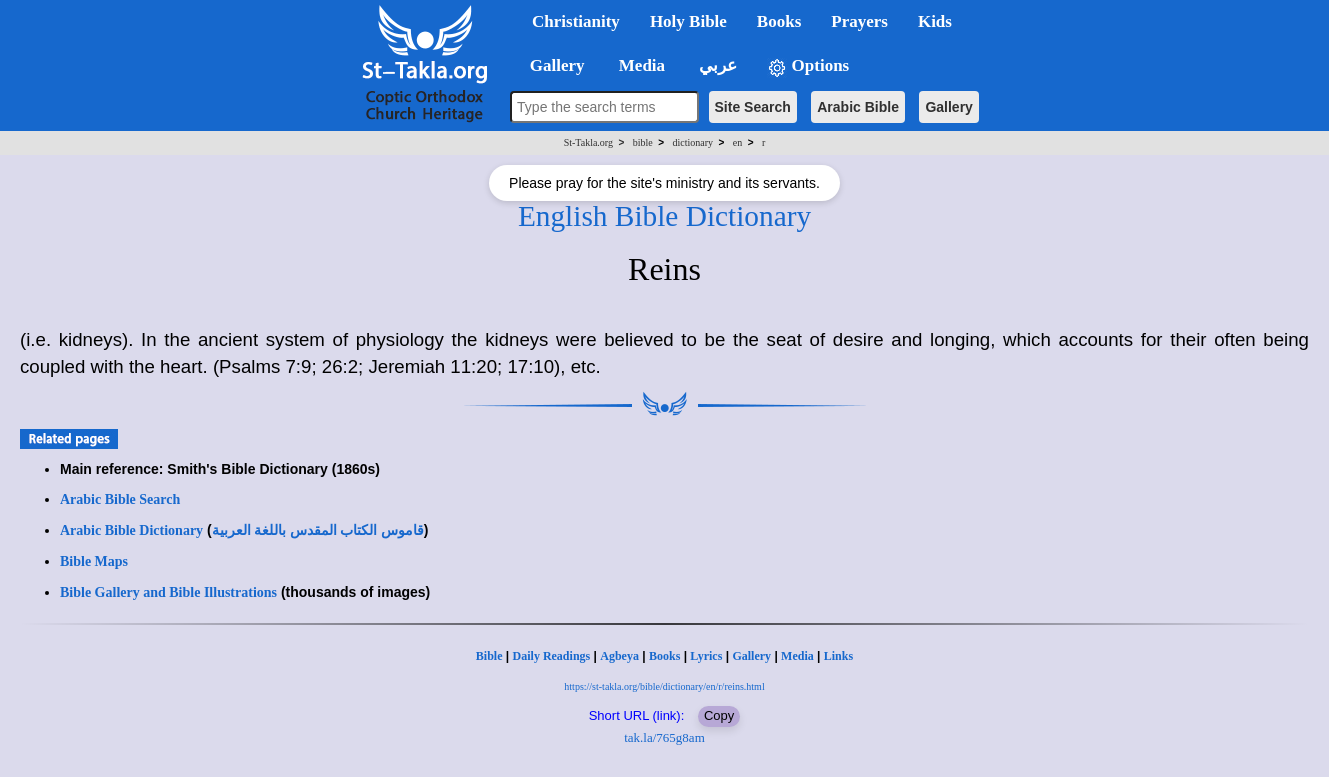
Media (797, 656)
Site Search (753, 107)
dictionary (693, 142)
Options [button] (808, 66)
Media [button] (640, 65)
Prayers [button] (859, 21)
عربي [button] (716, 65)
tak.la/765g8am (664, 737)
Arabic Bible (858, 107)
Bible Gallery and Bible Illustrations (168, 592)
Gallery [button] (551, 65)
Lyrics (706, 656)
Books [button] (779, 21)
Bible (489, 656)
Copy (719, 715)
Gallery (948, 107)
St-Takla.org (588, 142)
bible (643, 142)
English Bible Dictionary (664, 216)
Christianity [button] (576, 21)
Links (838, 656)
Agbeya (619, 656)
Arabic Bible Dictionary (131, 530)
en (737, 142)
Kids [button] (935, 21)
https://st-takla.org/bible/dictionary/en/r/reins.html (664, 686)
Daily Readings (552, 656)
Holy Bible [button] (688, 21)
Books (664, 656)
